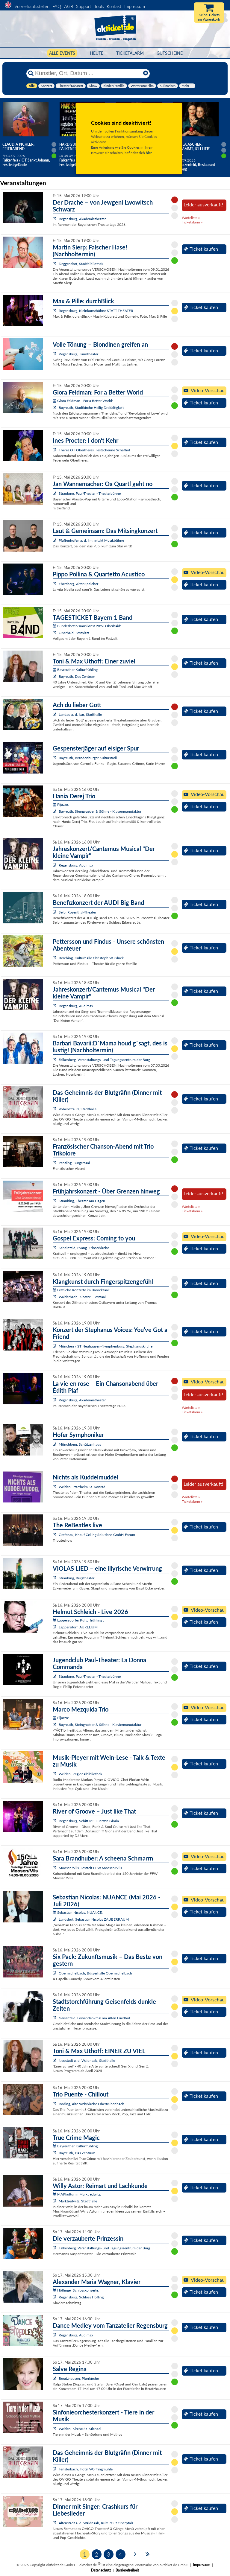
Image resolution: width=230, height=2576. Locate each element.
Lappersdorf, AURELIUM (78, 1627)
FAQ (56, 6)
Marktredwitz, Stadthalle (78, 2201)
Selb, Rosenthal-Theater (77, 912)
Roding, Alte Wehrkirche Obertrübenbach (91, 2104)
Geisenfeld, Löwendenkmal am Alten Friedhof (94, 2018)
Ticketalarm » (192, 222)
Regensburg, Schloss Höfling (81, 2297)
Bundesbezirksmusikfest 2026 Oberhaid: (87, 626)
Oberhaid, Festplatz (74, 633)
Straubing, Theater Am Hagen (82, 1201)
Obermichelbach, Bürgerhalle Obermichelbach (95, 1973)
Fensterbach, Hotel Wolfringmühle (86, 2469)
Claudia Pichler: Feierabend (18, 146)
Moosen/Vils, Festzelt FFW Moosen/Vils (90, 1868)
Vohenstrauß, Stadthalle (77, 1109)
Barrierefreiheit (127, 2570)
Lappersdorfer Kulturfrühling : (78, 1620)
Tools (99, 6)
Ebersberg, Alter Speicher (78, 583)
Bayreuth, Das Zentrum (77, 676)
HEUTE (96, 53)
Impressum (134, 6)
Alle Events (62, 53)
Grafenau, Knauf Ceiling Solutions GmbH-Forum (97, 1534)
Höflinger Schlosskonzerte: (76, 2290)
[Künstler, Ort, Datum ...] (87, 73)
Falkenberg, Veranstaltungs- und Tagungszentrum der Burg (104, 1059)
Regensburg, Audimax (76, 865)
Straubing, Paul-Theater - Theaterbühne (90, 493)
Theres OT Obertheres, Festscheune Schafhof (94, 450)
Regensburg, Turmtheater (78, 354)
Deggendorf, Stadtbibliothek (81, 263)
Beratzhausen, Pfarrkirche (79, 2378)
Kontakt (114, 6)
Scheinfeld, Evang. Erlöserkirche (84, 1248)
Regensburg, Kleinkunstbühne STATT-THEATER (96, 310)
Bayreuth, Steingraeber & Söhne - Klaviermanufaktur (100, 811)
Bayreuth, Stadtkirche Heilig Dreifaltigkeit (91, 407)
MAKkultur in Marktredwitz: (77, 2194)
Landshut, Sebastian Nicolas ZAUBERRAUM (94, 1919)
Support (83, 6)
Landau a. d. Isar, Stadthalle (80, 714)
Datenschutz (101, 2570)
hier (149, 152)
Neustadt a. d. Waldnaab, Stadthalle (87, 2060)
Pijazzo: (61, 804)
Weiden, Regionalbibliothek (80, 1774)
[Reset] (145, 73)
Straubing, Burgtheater (76, 1578)
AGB (68, 6)
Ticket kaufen (201, 249)
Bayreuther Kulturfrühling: (76, 669)
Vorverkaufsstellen (31, 6)
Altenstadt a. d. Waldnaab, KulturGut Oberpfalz (96, 2523)
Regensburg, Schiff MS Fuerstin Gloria (89, 1821)
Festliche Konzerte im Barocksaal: (81, 1290)
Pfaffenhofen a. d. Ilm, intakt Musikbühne (91, 540)
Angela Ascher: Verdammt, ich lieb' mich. (191, 149)
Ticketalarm (130, 53)
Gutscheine (170, 53)
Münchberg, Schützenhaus (80, 1444)
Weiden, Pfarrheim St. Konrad (82, 1487)
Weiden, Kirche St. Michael (80, 2428)
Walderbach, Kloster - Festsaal (82, 1297)
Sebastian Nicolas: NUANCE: (78, 1912)
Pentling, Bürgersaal (74, 1163)
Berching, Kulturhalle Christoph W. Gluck (91, 958)
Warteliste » (191, 217)
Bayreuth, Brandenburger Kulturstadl (88, 758)
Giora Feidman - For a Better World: (83, 400)
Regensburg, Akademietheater (82, 219)
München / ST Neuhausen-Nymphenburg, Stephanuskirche (105, 1346)
